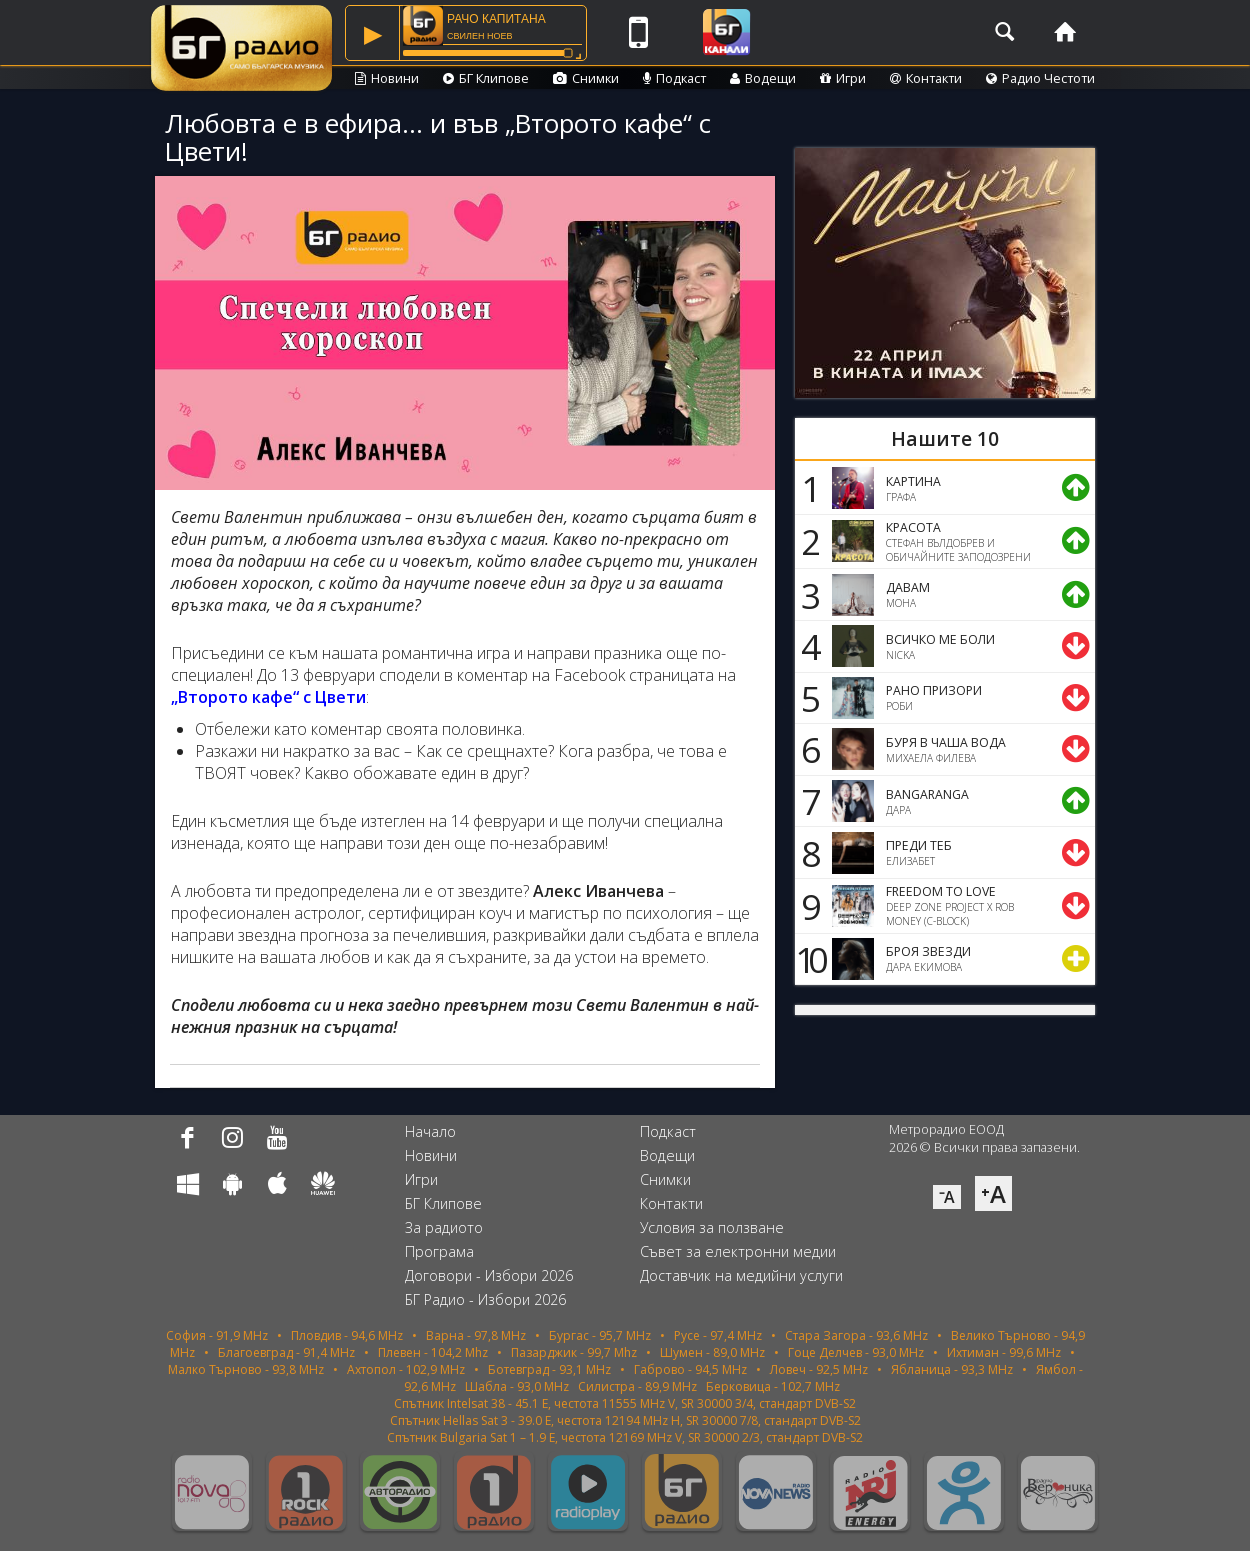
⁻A (947, 1197)
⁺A (993, 1193)
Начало (430, 1131)
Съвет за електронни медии (738, 1251)
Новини (387, 78)
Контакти (926, 78)
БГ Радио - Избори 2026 (485, 1299)
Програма (439, 1251)
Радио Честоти (1040, 78)
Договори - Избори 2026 (489, 1275)
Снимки (586, 78)
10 (808, 959)
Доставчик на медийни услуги (741, 1275)
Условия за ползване (712, 1227)
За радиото (444, 1227)
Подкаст (674, 78)
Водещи (763, 78)
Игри (843, 78)
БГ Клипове (486, 78)
